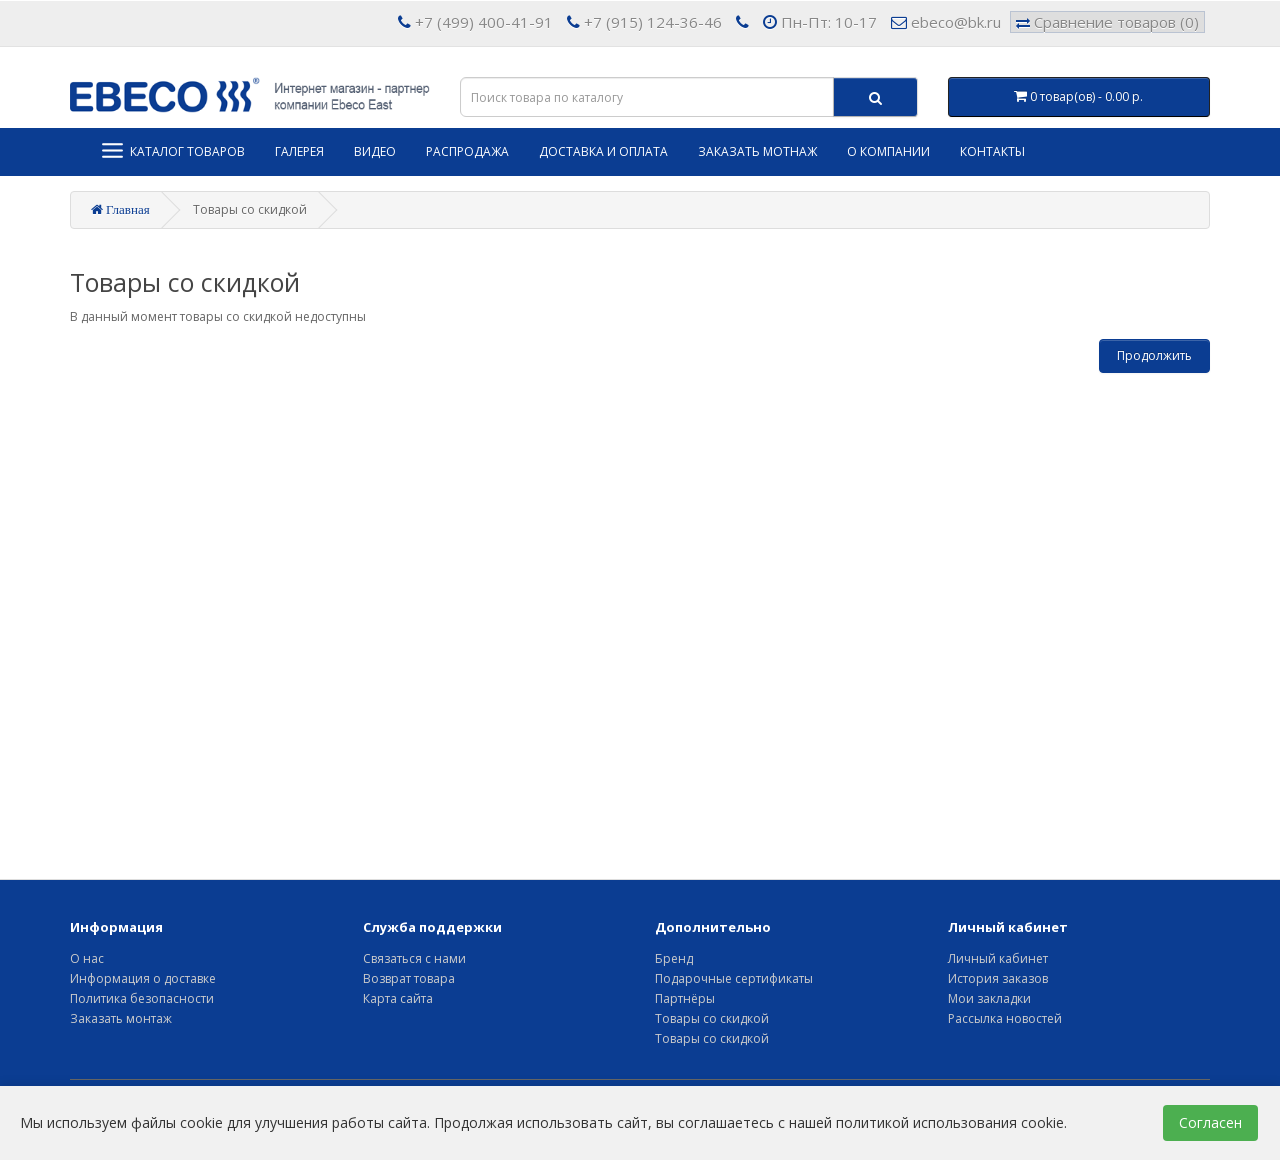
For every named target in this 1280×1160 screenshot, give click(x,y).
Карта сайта (398, 998)
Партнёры (685, 998)
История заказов (998, 978)
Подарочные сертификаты (734, 978)
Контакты (992, 151)
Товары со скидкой (712, 1018)
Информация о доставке (143, 978)
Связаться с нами (414, 958)
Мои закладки (989, 998)
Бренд (674, 958)
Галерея (299, 151)
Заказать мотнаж (757, 151)
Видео (375, 151)
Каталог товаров (172, 150)
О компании (888, 151)
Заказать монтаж (121, 1018)
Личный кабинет (998, 958)
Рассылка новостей (1005, 1018)
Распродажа (467, 151)
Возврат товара (409, 978)
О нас (87, 958)
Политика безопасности (142, 998)
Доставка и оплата (603, 151)
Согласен (1210, 1122)
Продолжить (1154, 355)
